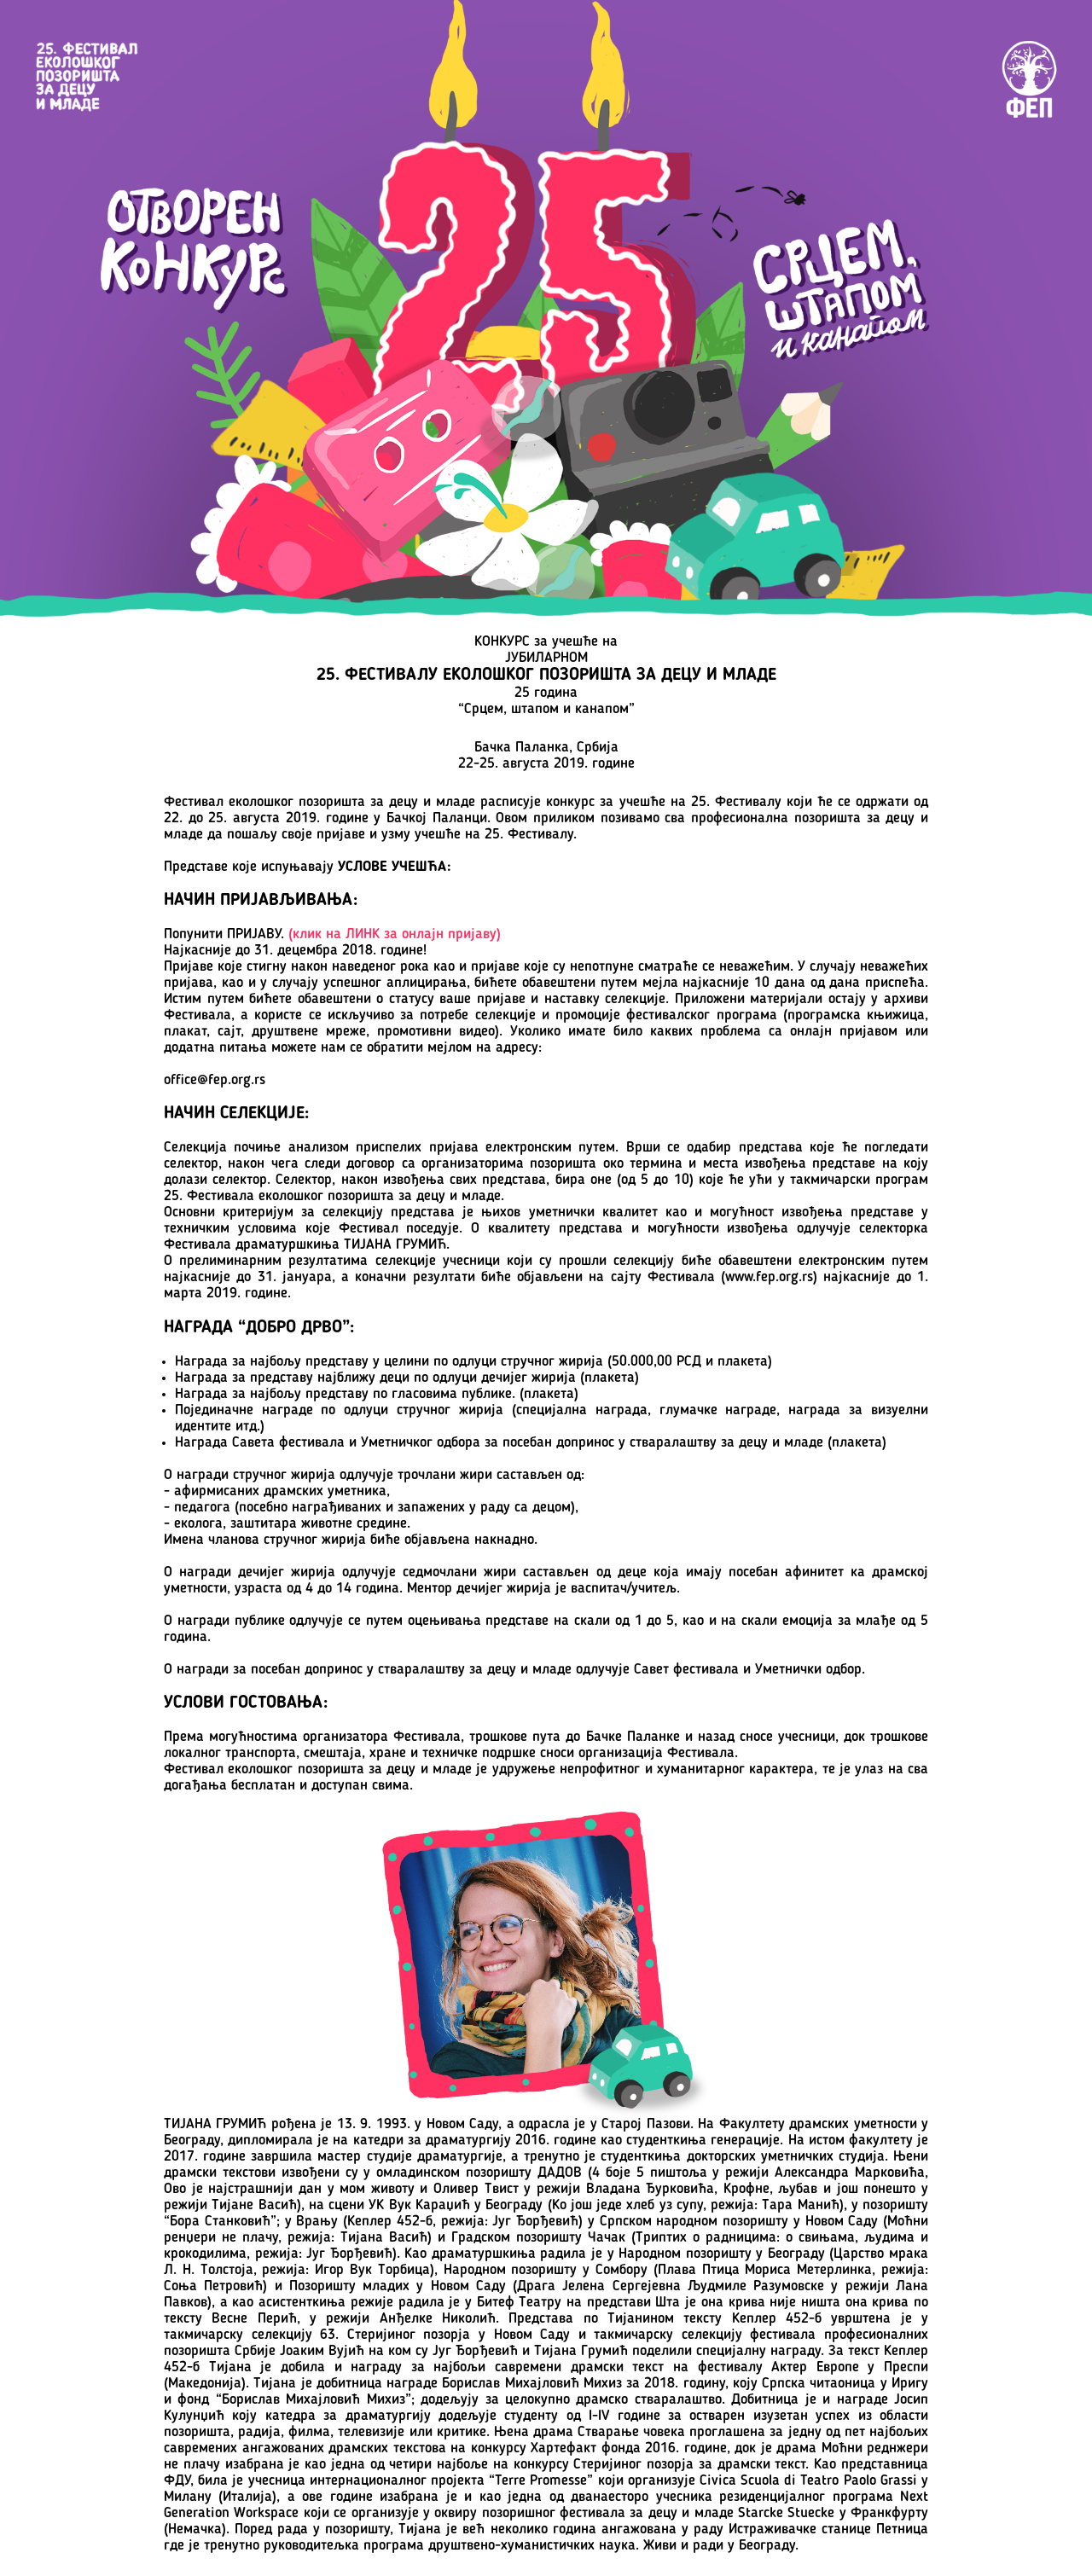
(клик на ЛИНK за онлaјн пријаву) (394, 934)
